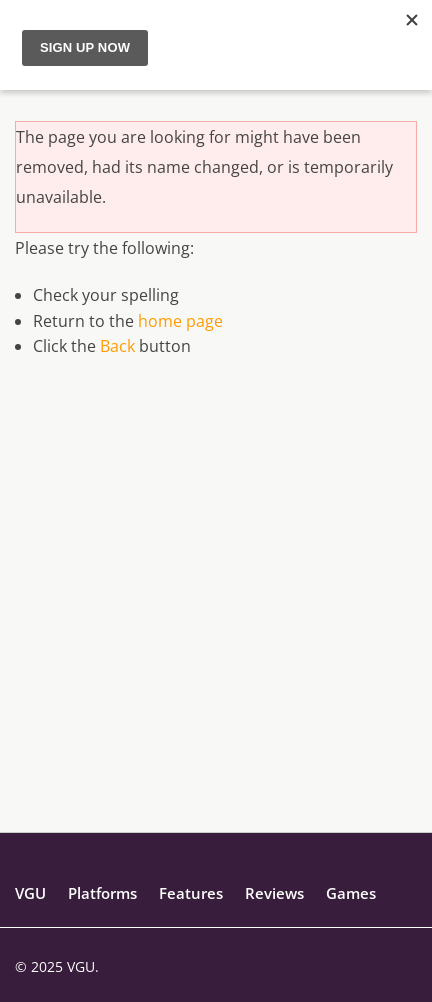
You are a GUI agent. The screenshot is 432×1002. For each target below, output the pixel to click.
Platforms (102, 893)
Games (351, 893)
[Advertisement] (216, 616)
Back (117, 346)
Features (191, 893)
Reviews (274, 893)
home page (180, 321)
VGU (30, 893)
